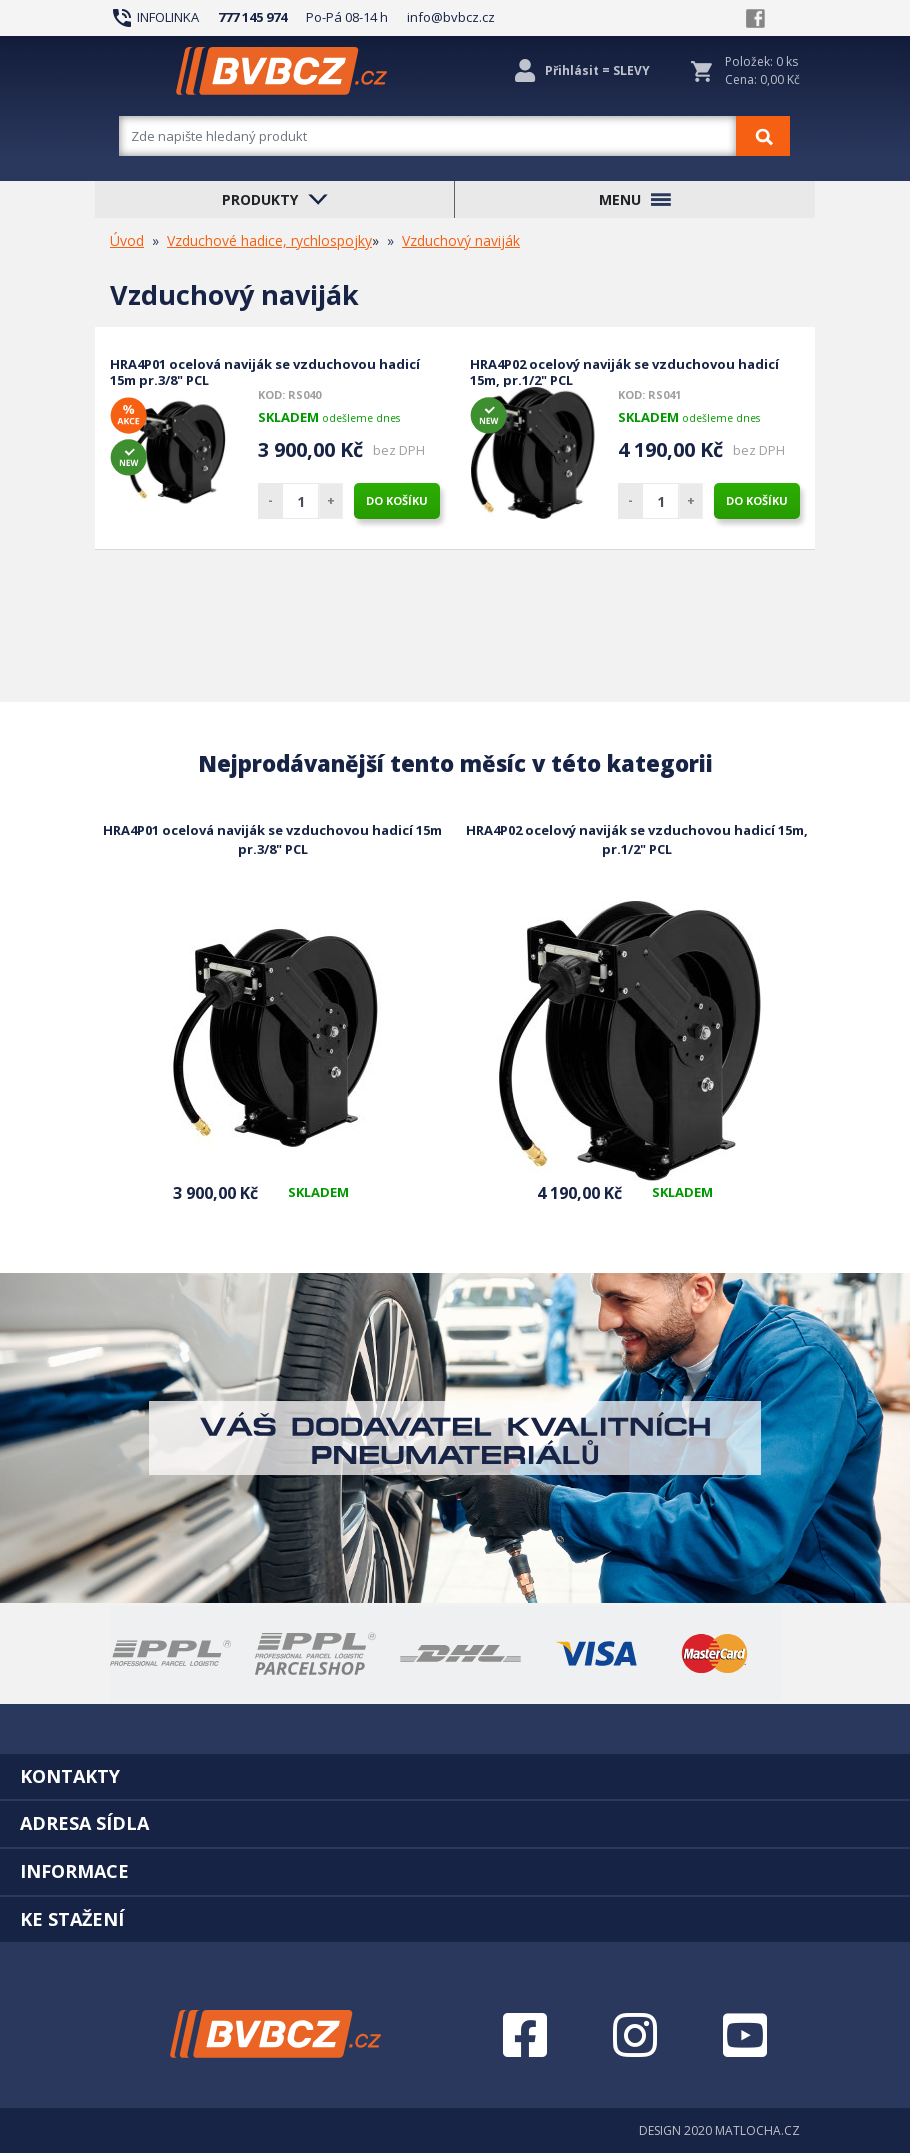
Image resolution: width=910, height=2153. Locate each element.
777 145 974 (252, 17)
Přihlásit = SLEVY (597, 70)
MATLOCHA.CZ (757, 2130)
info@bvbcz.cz (451, 17)
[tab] (455, 1776)
